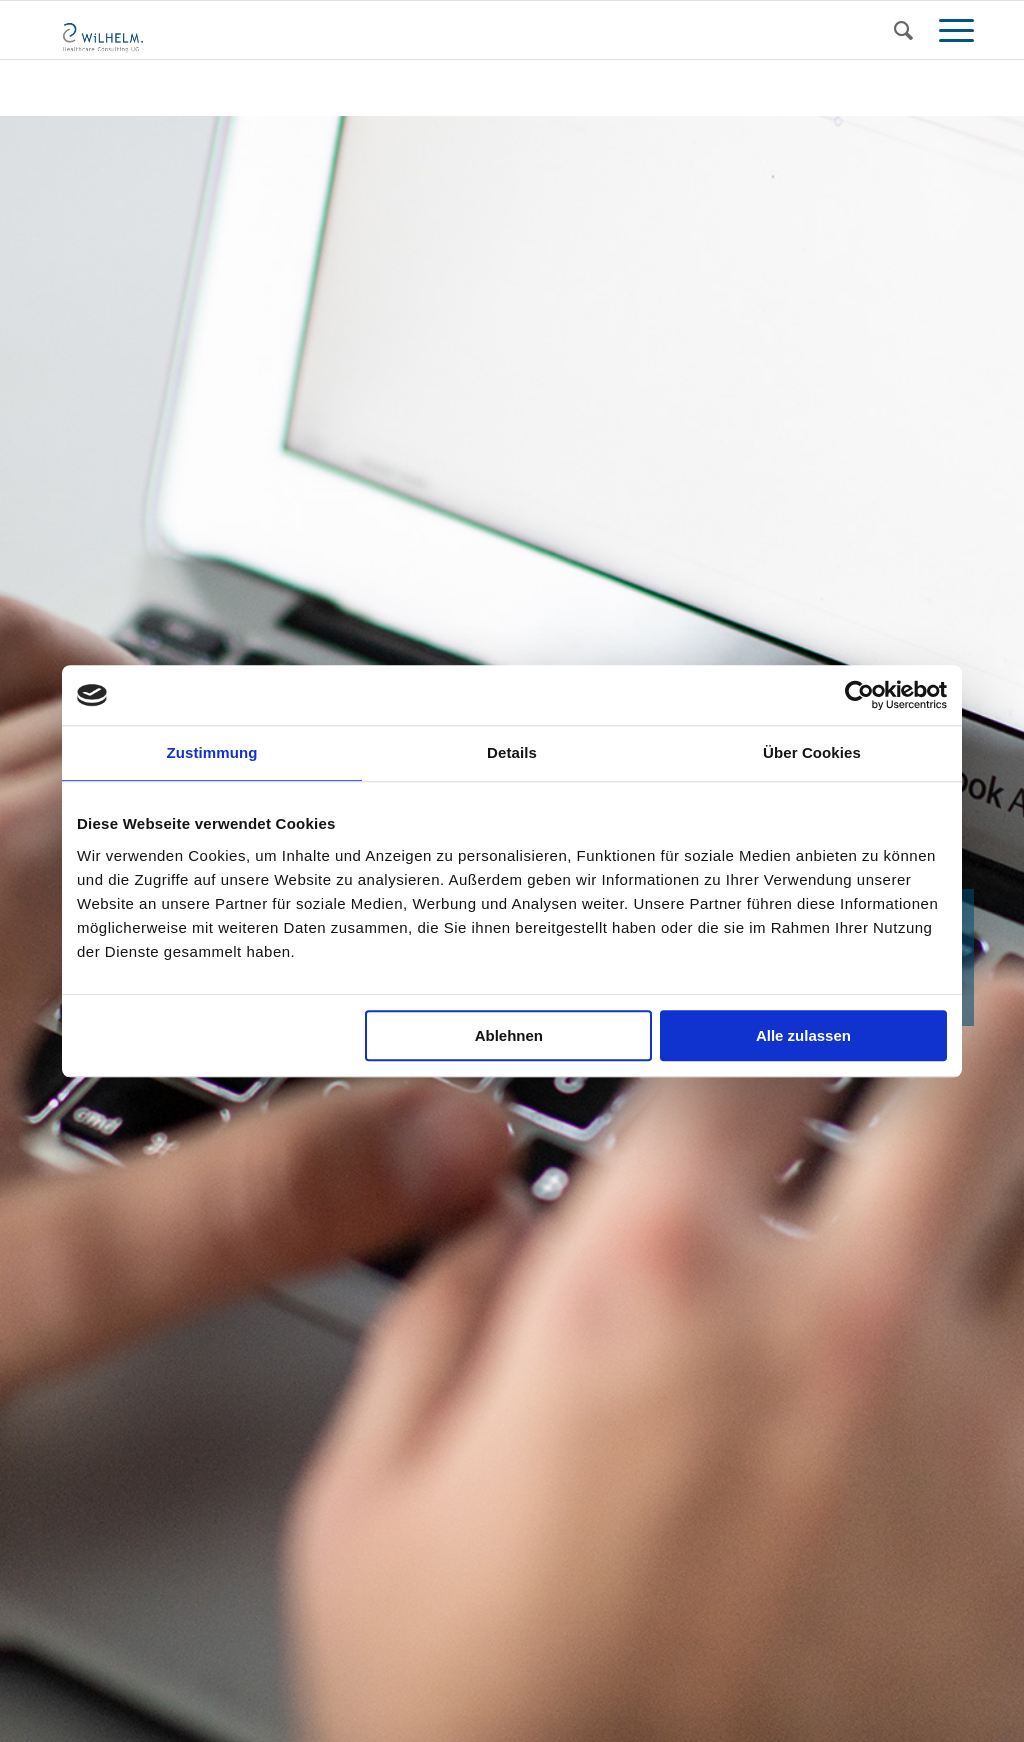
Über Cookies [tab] (812, 752)
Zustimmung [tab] (212, 752)
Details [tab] (512, 752)
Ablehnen (509, 1035)
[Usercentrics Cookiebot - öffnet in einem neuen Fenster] (859, 695)
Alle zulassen (803, 1035)
